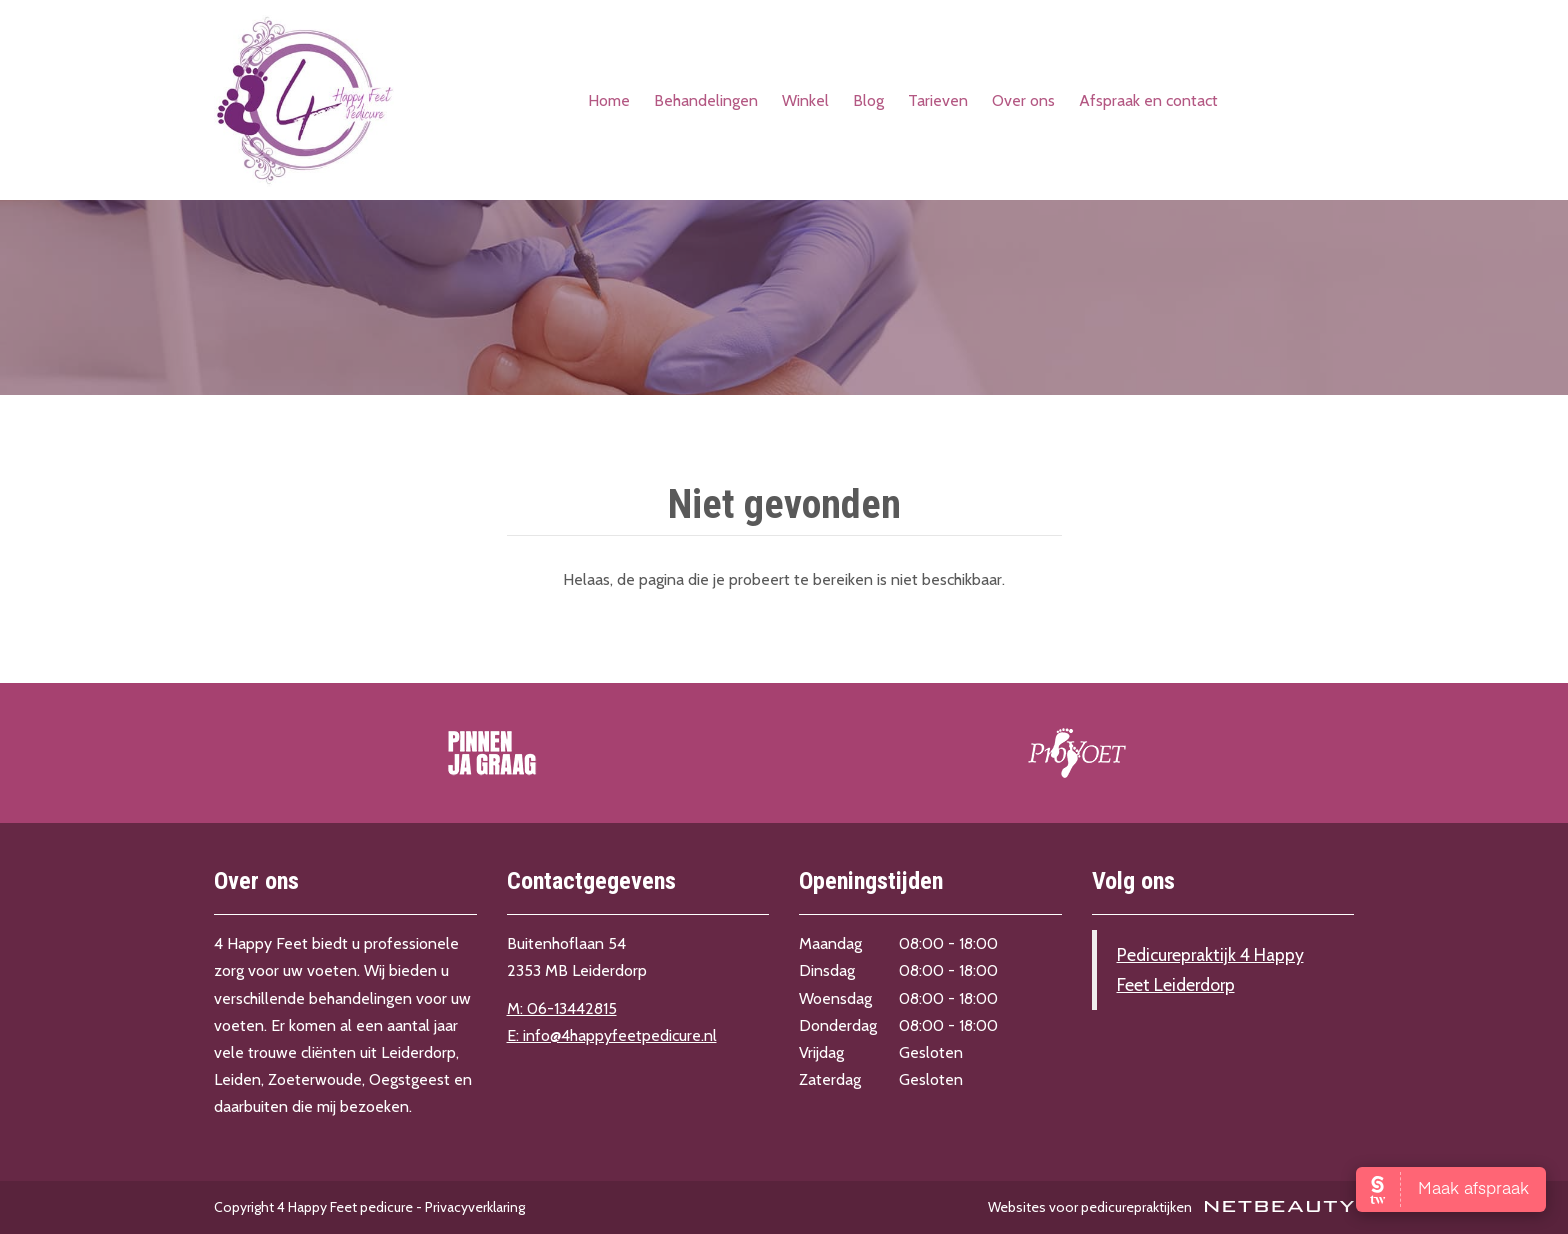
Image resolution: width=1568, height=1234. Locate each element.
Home (609, 100)
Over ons (1023, 100)
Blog (868, 100)
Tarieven (938, 100)
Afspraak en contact (1148, 100)
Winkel (805, 100)
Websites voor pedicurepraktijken (1171, 1207)
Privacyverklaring (475, 1207)
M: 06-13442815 (562, 1008)
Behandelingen (706, 100)
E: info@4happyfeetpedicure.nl (612, 1035)
